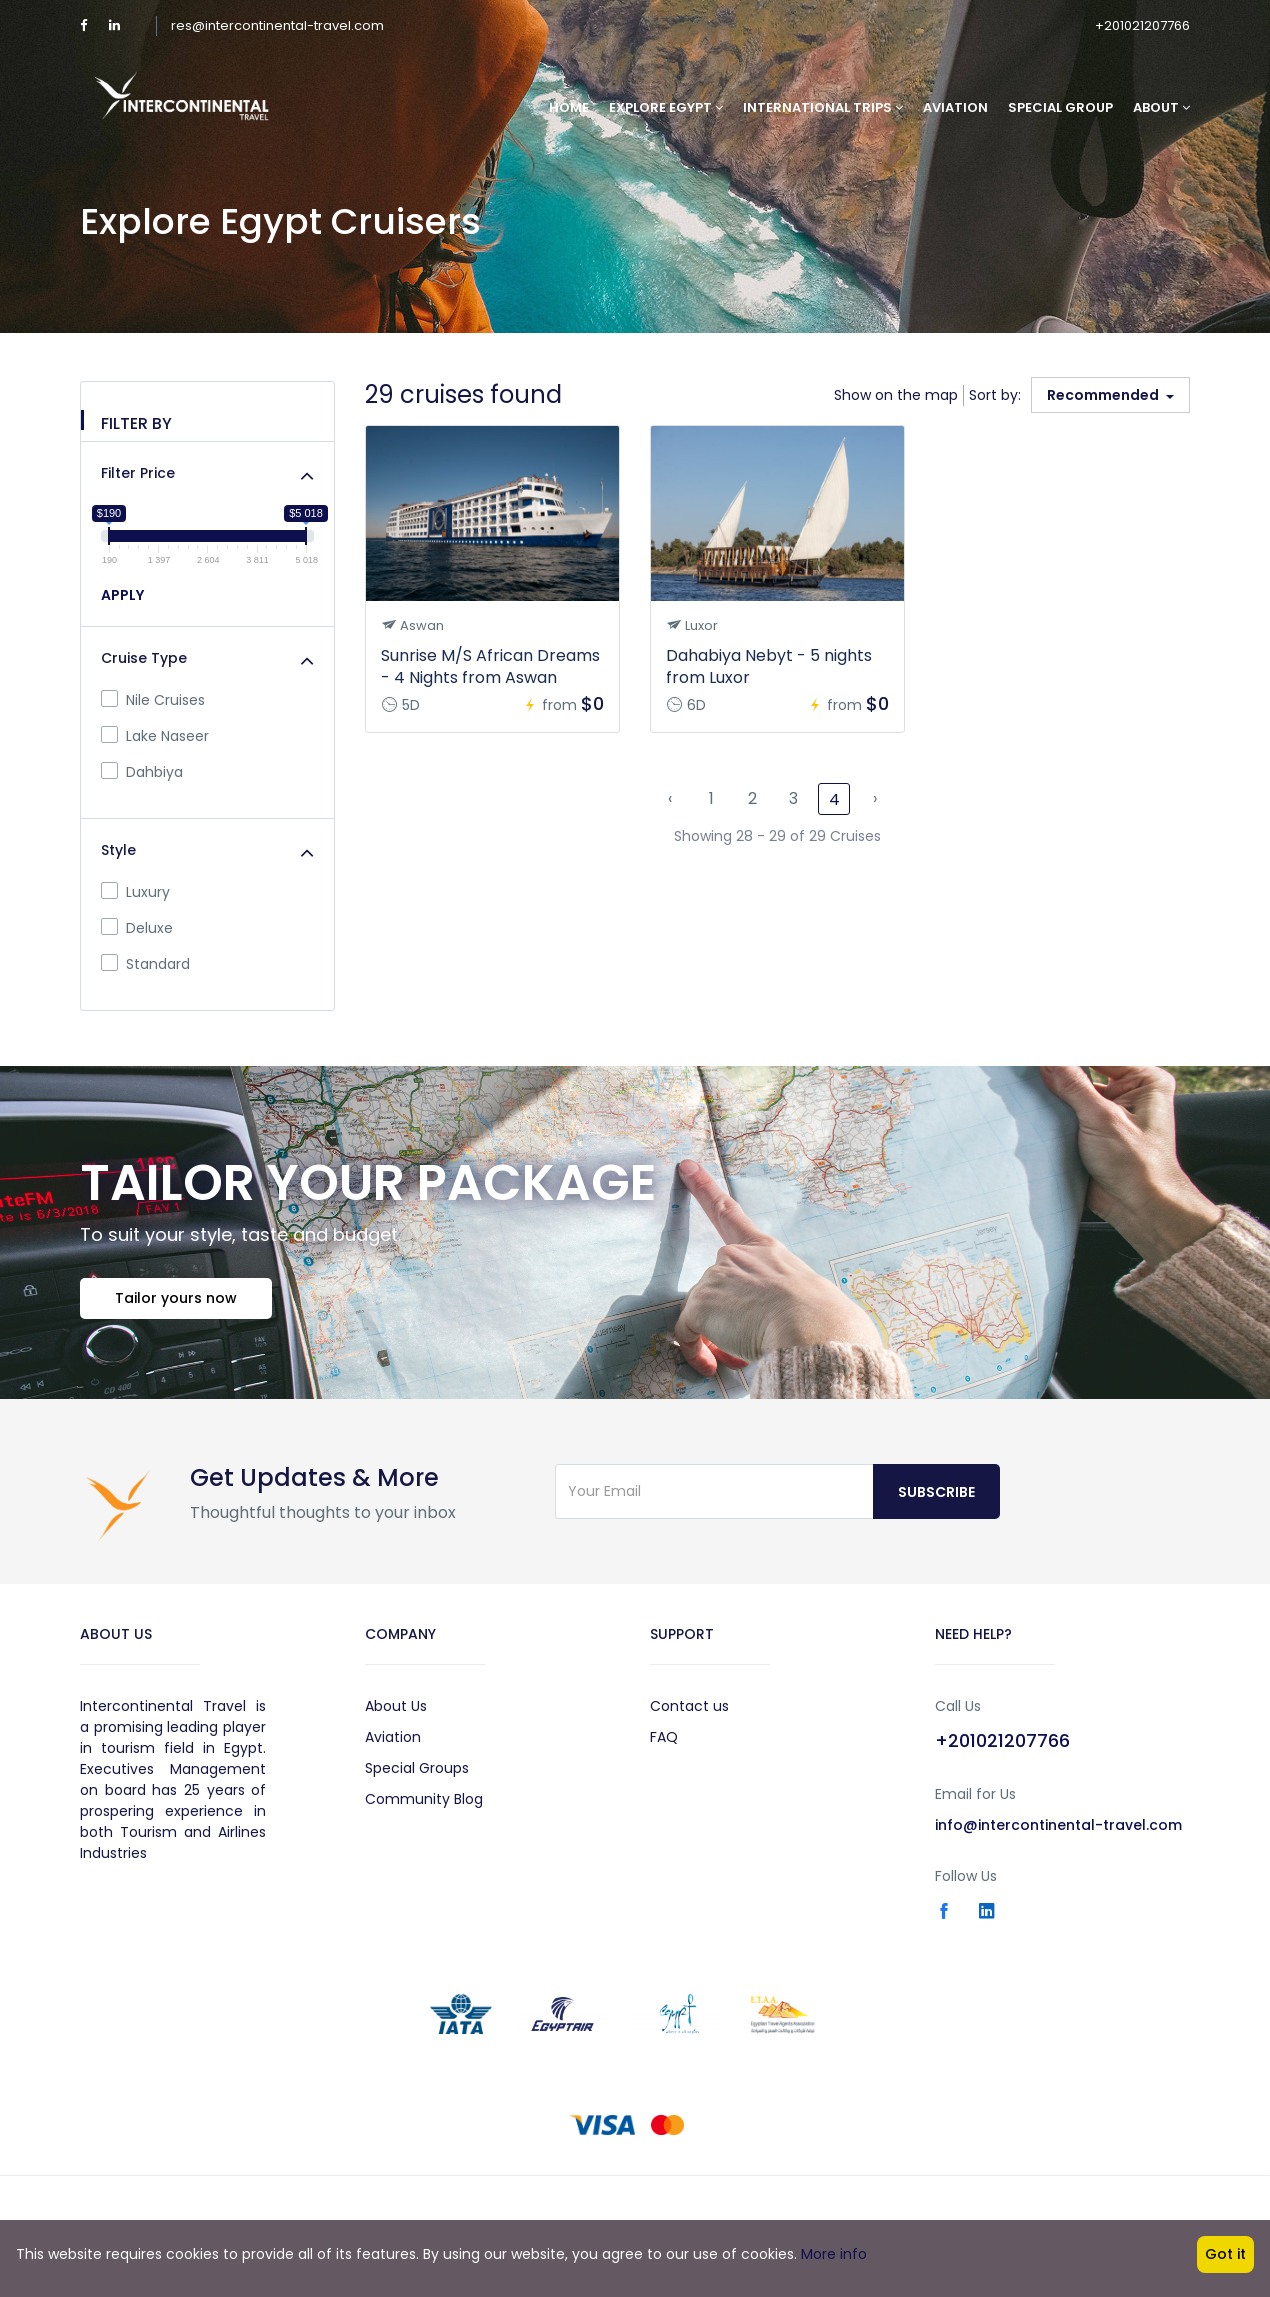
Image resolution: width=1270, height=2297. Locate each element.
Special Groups (417, 1768)
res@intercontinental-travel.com (277, 25)
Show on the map (896, 395)
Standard (145, 964)
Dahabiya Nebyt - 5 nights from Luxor (769, 666)
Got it (1225, 2254)
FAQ (664, 1737)
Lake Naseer (155, 736)
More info (834, 2254)
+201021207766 (1142, 25)
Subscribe (936, 1492)
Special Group (1060, 107)
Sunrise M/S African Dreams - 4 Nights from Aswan (490, 666)
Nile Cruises (153, 700)
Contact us (689, 1706)
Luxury (135, 892)
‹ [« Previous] (670, 798)
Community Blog (424, 1799)
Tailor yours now (176, 1298)
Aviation (955, 107)
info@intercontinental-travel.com (1058, 1825)
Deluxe (137, 928)
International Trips (823, 107)
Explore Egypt (666, 107)
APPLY (122, 595)
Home (569, 107)
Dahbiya (142, 772)
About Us (396, 1706)
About (1161, 107)
